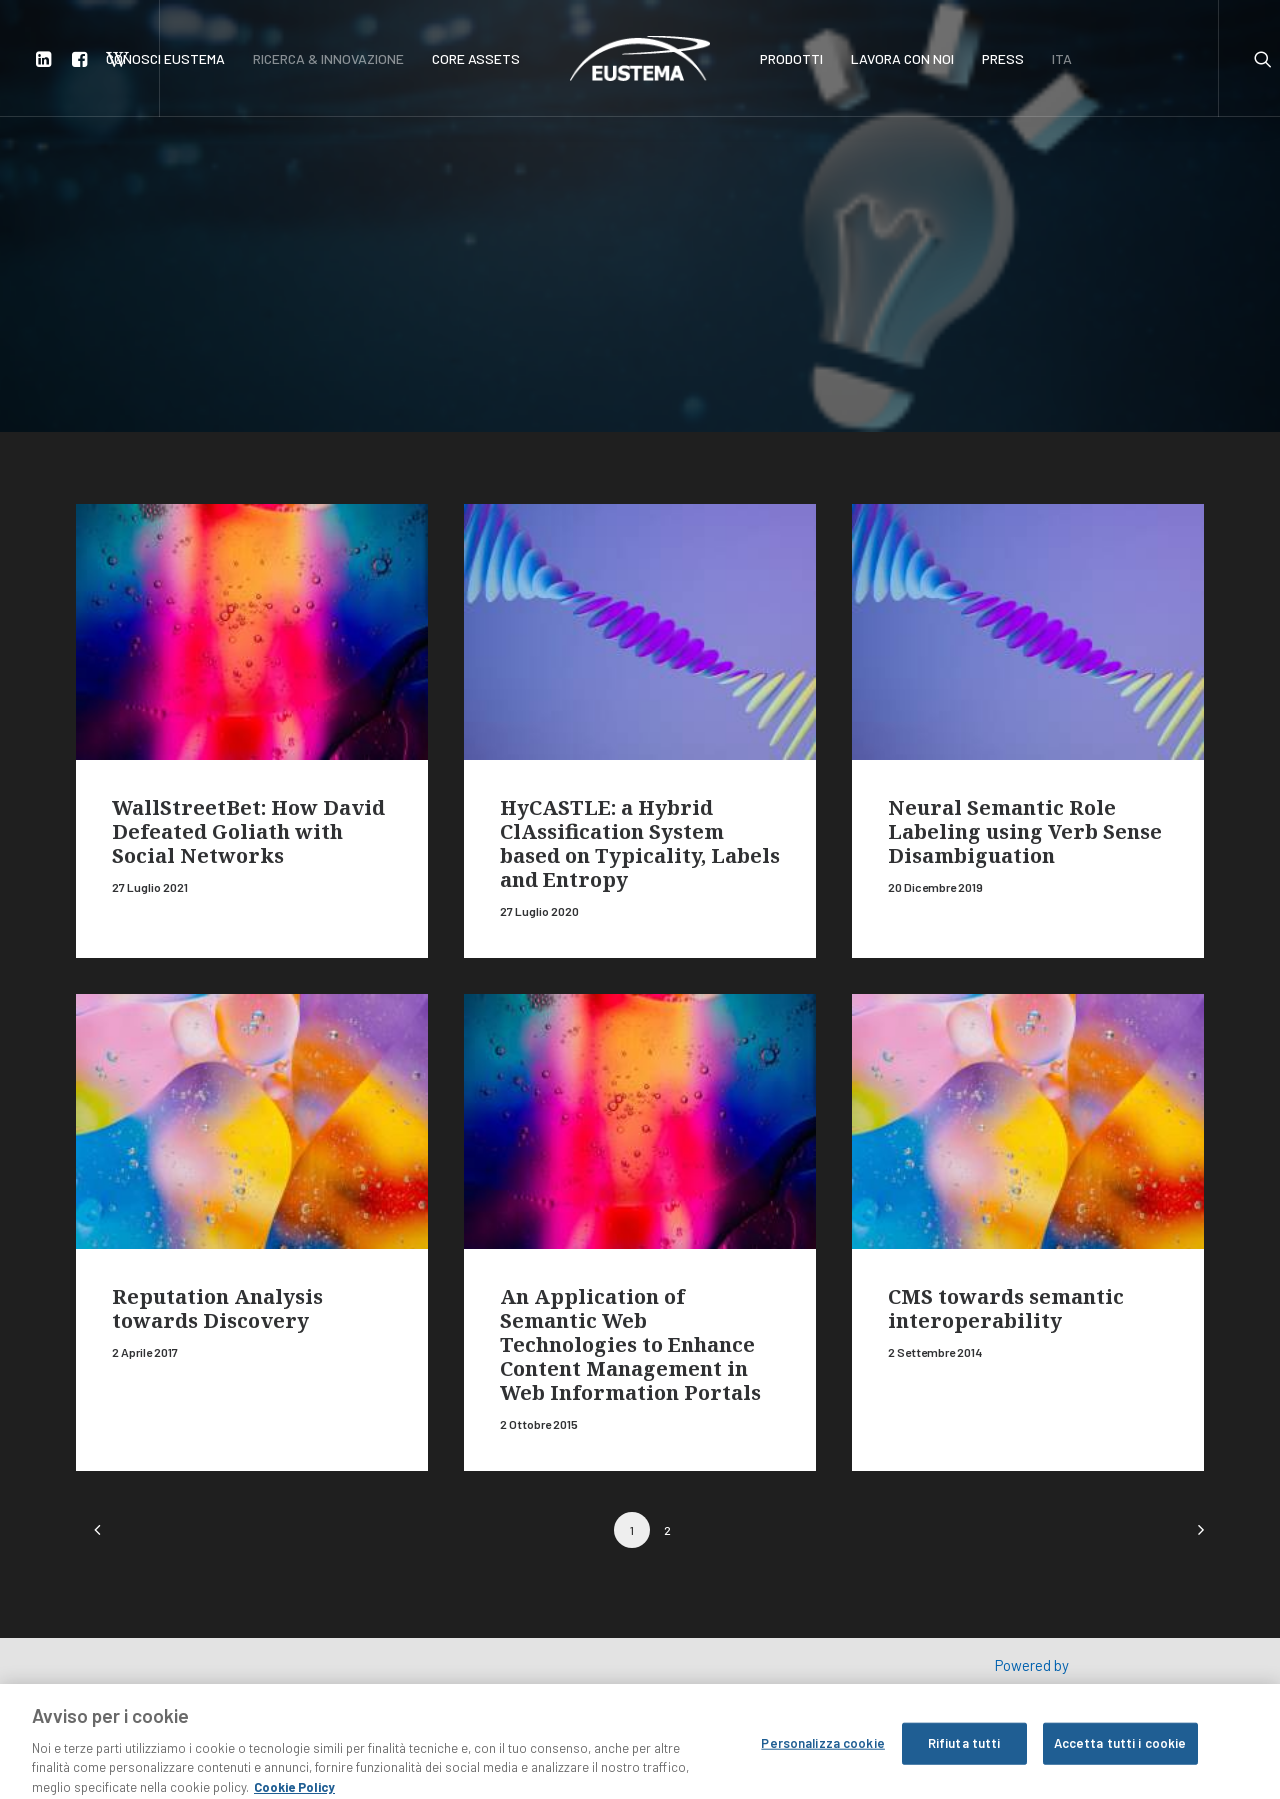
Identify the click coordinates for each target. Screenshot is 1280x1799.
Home (149, 204)
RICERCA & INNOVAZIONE (328, 58)
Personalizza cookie (822, 1761)
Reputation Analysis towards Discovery (217, 1308)
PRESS (1003, 58)
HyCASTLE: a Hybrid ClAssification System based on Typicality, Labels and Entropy (640, 843)
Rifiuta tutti (964, 1761)
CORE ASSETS (476, 58)
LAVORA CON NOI (902, 58)
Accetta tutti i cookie (1120, 1761)
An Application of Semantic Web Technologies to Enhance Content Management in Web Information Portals (630, 1344)
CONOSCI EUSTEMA (165, 58)
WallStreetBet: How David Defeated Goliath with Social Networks (248, 831)
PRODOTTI (791, 58)
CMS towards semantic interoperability (1006, 1308)
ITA (1062, 58)
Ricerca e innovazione (251, 204)
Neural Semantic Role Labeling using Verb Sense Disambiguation (1025, 831)
